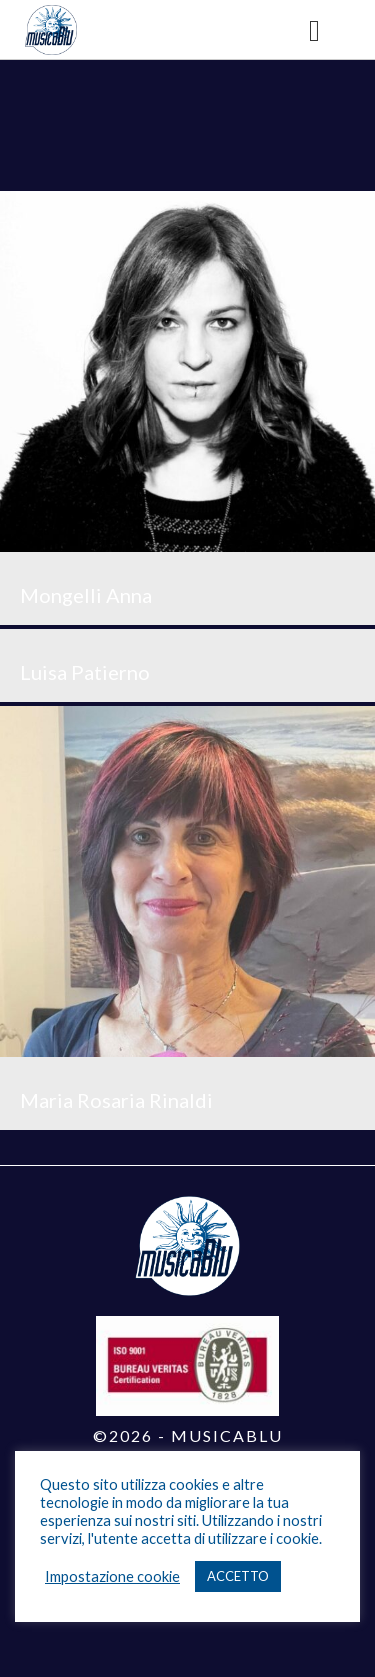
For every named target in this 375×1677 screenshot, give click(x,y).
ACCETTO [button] (238, 1576)
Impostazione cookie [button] (112, 1576)
